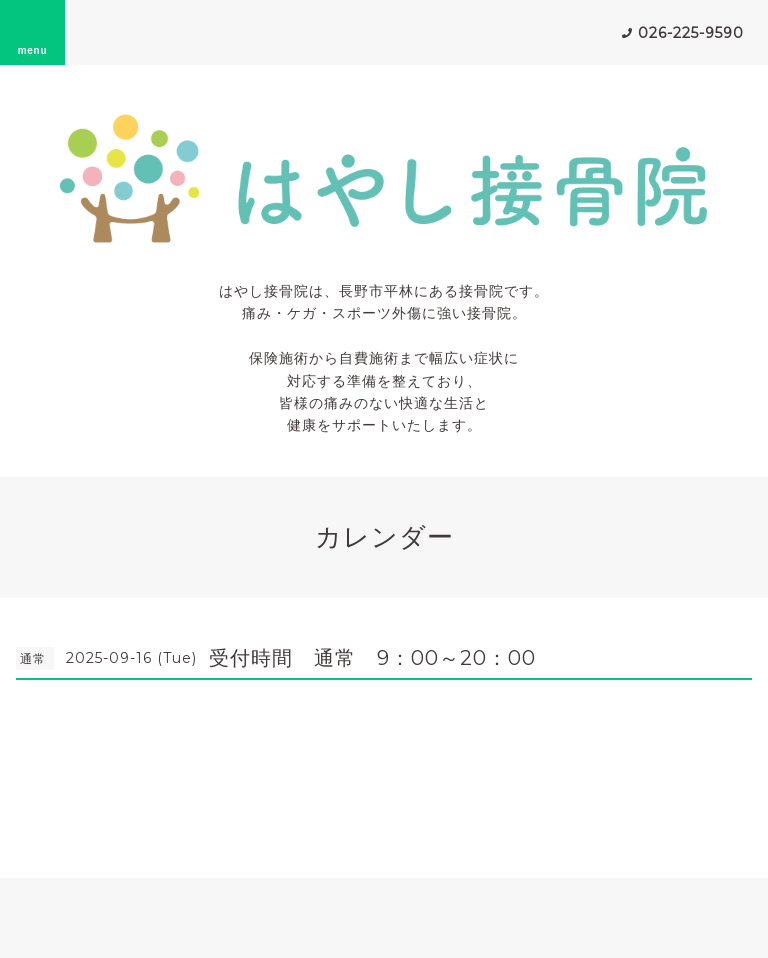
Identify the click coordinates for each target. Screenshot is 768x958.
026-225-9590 (691, 33)
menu (33, 32)
